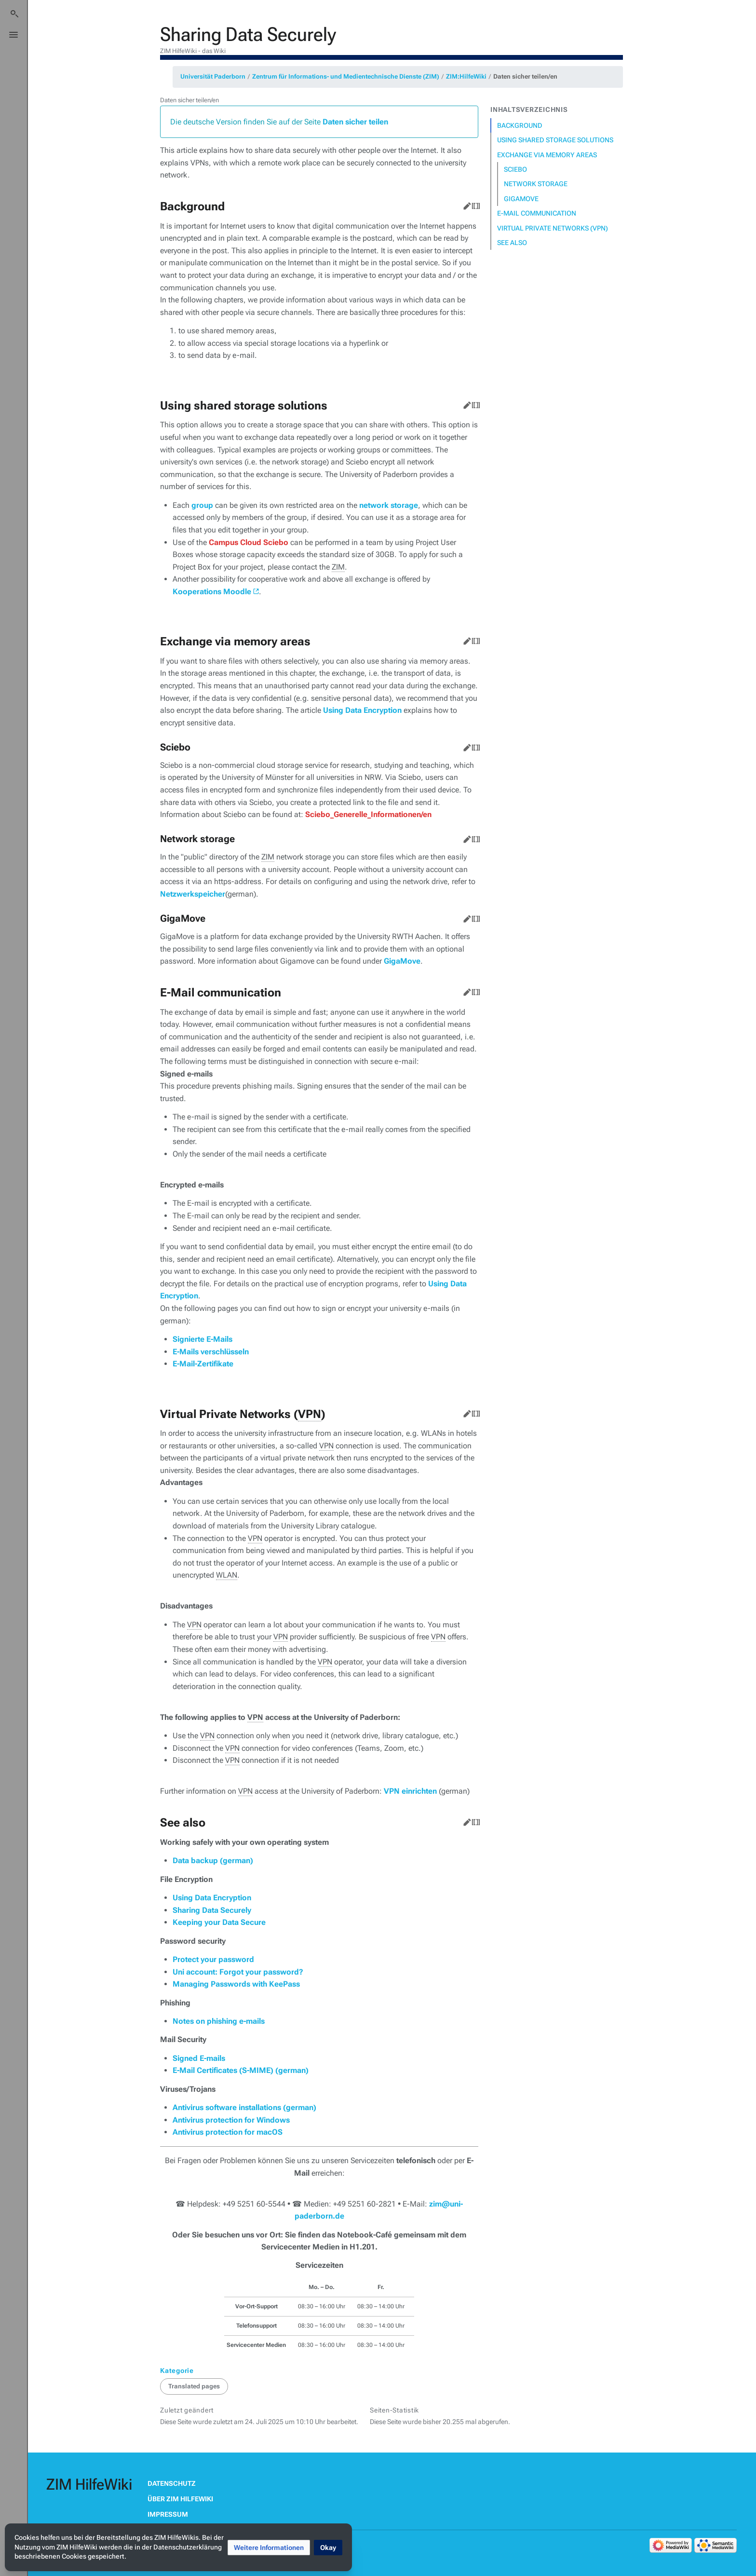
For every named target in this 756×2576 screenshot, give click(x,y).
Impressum (168, 2514)
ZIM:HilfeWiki (466, 76)
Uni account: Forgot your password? (238, 1971)
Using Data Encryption (362, 710)
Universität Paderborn (212, 76)
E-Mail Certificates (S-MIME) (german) (241, 2070)
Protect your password (213, 1959)
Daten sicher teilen (355, 121)
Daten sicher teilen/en (525, 76)
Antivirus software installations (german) (244, 2107)
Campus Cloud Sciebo (248, 542)
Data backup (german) (213, 1860)
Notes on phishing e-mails (219, 2021)
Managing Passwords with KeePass (236, 1984)
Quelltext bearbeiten (474, 204)
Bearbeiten (465, 204)
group (202, 505)
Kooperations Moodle (212, 591)
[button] (269, 2547)
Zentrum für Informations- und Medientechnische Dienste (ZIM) (345, 76)
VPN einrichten (410, 1791)
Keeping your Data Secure (219, 1922)
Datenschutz (172, 2483)
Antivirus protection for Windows (231, 2120)
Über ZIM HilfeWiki (180, 2499)
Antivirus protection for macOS (228, 2132)
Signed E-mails (199, 2058)
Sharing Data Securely (212, 1910)
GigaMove (402, 961)
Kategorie (177, 2370)
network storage (388, 505)
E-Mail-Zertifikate (203, 1363)
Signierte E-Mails (202, 1339)
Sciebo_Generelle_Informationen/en (368, 814)
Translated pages (194, 2386)
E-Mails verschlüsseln (211, 1351)
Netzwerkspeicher (192, 894)
